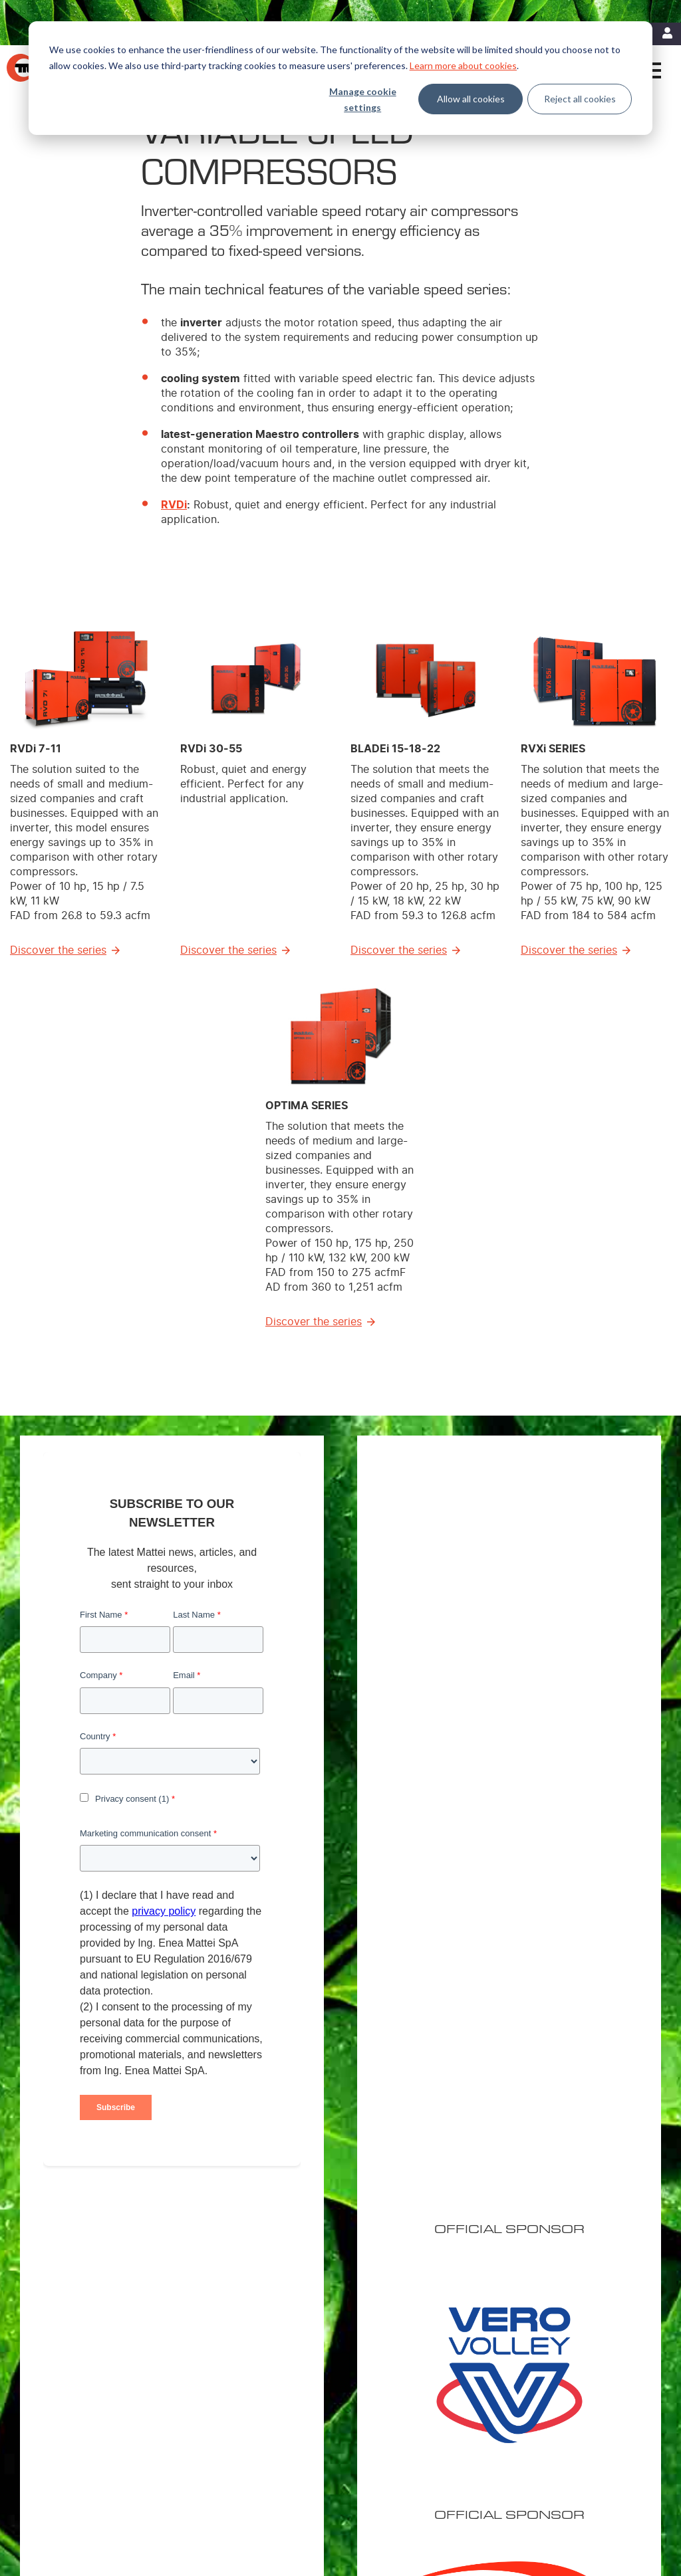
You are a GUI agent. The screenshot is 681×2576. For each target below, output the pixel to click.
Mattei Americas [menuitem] (566, 2322)
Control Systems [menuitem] (277, 2409)
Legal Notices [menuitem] (92, 2489)
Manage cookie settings (362, 100)
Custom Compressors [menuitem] (286, 2357)
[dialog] (340, 78)
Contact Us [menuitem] (87, 2506)
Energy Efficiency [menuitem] (424, 2322)
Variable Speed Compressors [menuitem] (300, 2322)
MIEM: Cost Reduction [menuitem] (433, 2339)
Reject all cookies (580, 98)
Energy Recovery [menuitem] (424, 2357)
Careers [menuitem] (550, 2357)
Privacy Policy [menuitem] (214, 2489)
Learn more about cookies (463, 65)
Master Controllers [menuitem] (281, 2391)
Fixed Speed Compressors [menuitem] (295, 2339)
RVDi (174, 505)
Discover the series (58, 950)
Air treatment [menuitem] (271, 2374)
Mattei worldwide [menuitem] (568, 2339)
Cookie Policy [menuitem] (152, 2489)
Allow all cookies (471, 98)
